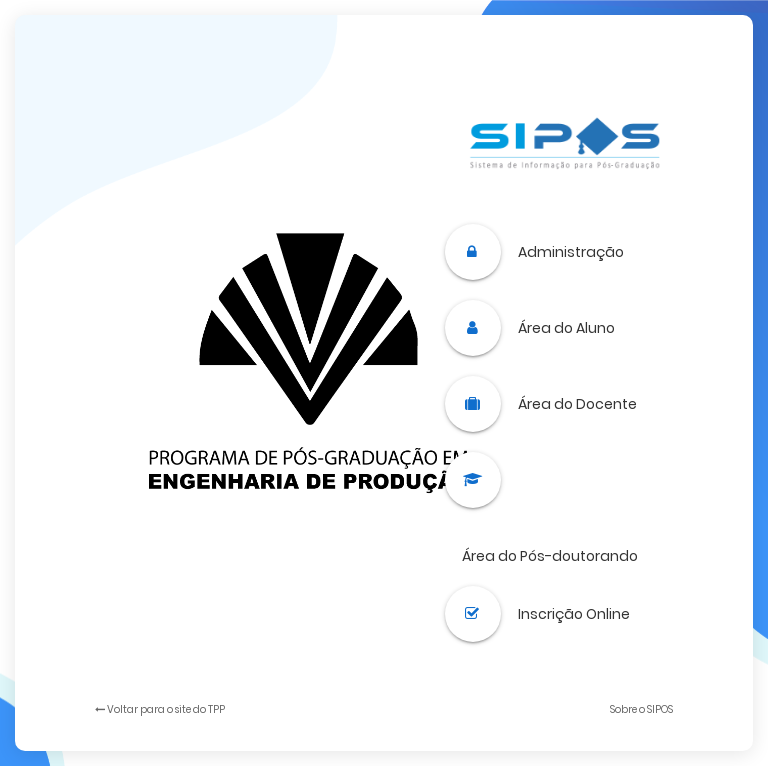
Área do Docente (577, 404)
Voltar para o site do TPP (160, 709)
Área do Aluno (566, 328)
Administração (571, 252)
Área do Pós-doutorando (550, 556)
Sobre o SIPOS (641, 709)
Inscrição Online (574, 614)
